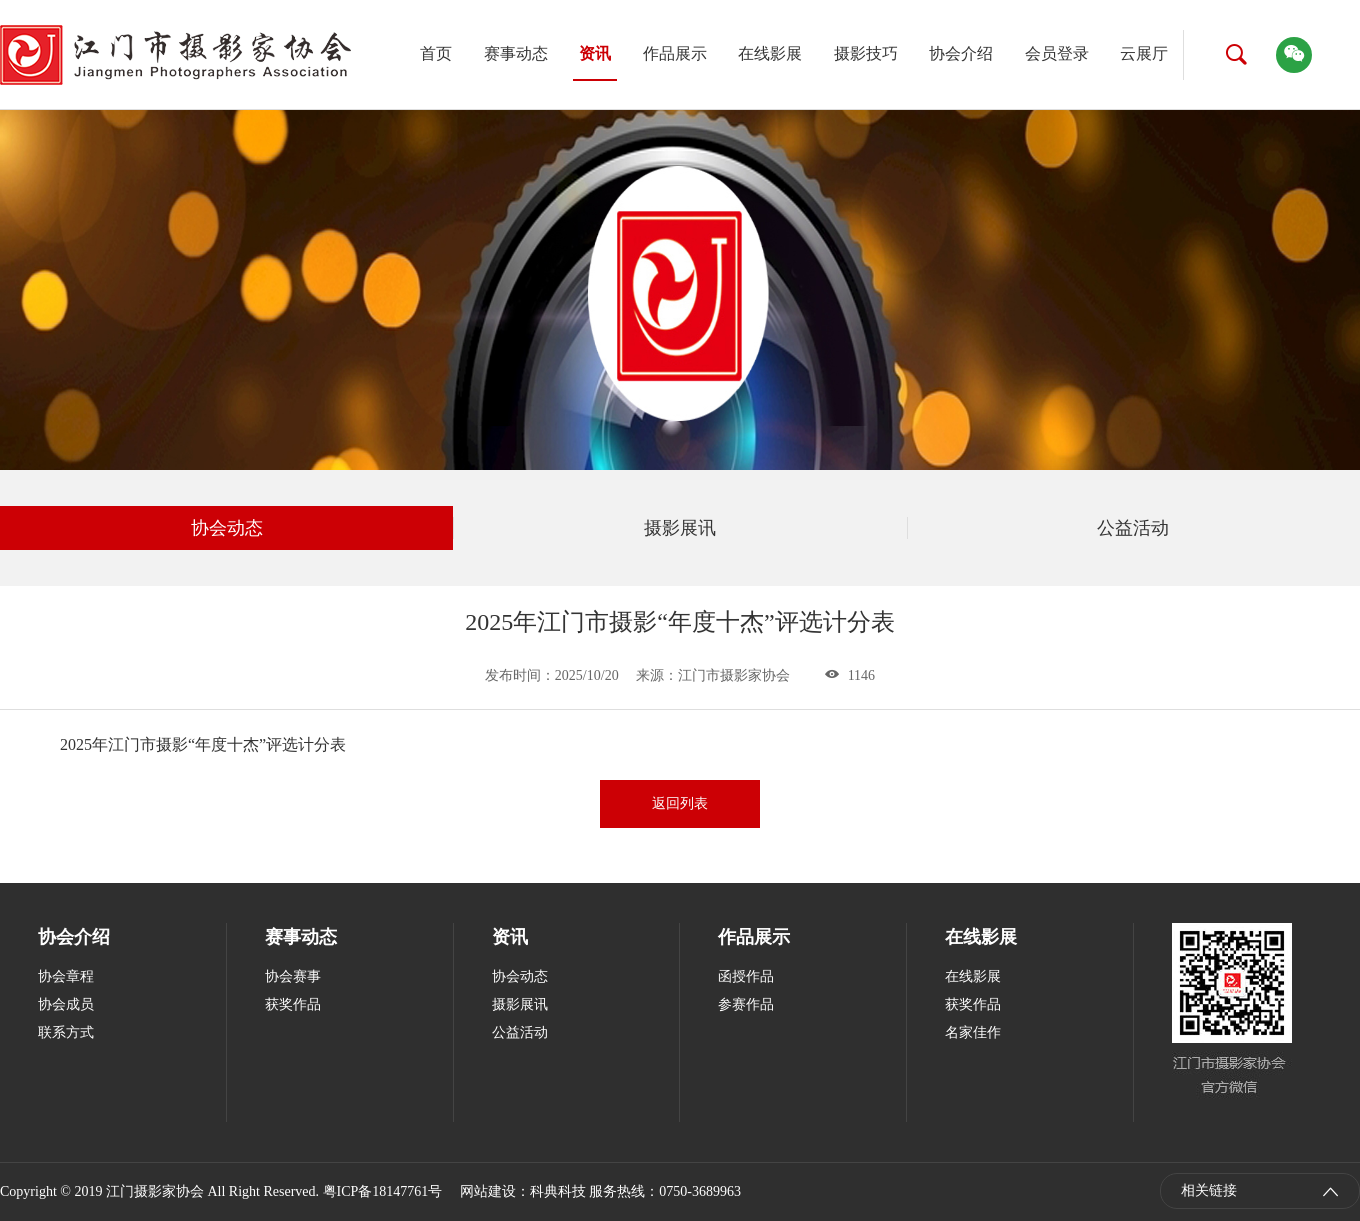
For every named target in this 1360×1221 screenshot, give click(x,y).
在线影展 (770, 53)
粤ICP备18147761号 (383, 1191)
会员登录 (1057, 53)
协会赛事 (293, 976)
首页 (436, 53)
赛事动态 (516, 53)
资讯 (595, 53)
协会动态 (227, 528)
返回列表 (680, 803)
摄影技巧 (866, 53)
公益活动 (1133, 528)
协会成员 (66, 1004)
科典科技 (558, 1191)
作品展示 (675, 53)
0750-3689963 (700, 1191)
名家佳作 (973, 1032)
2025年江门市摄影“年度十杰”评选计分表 (203, 744)
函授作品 (746, 976)
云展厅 (1144, 53)
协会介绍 (961, 53)
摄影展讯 (680, 528)
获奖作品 (293, 1004)
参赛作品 (746, 1004)
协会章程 (66, 976)
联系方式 (66, 1032)
